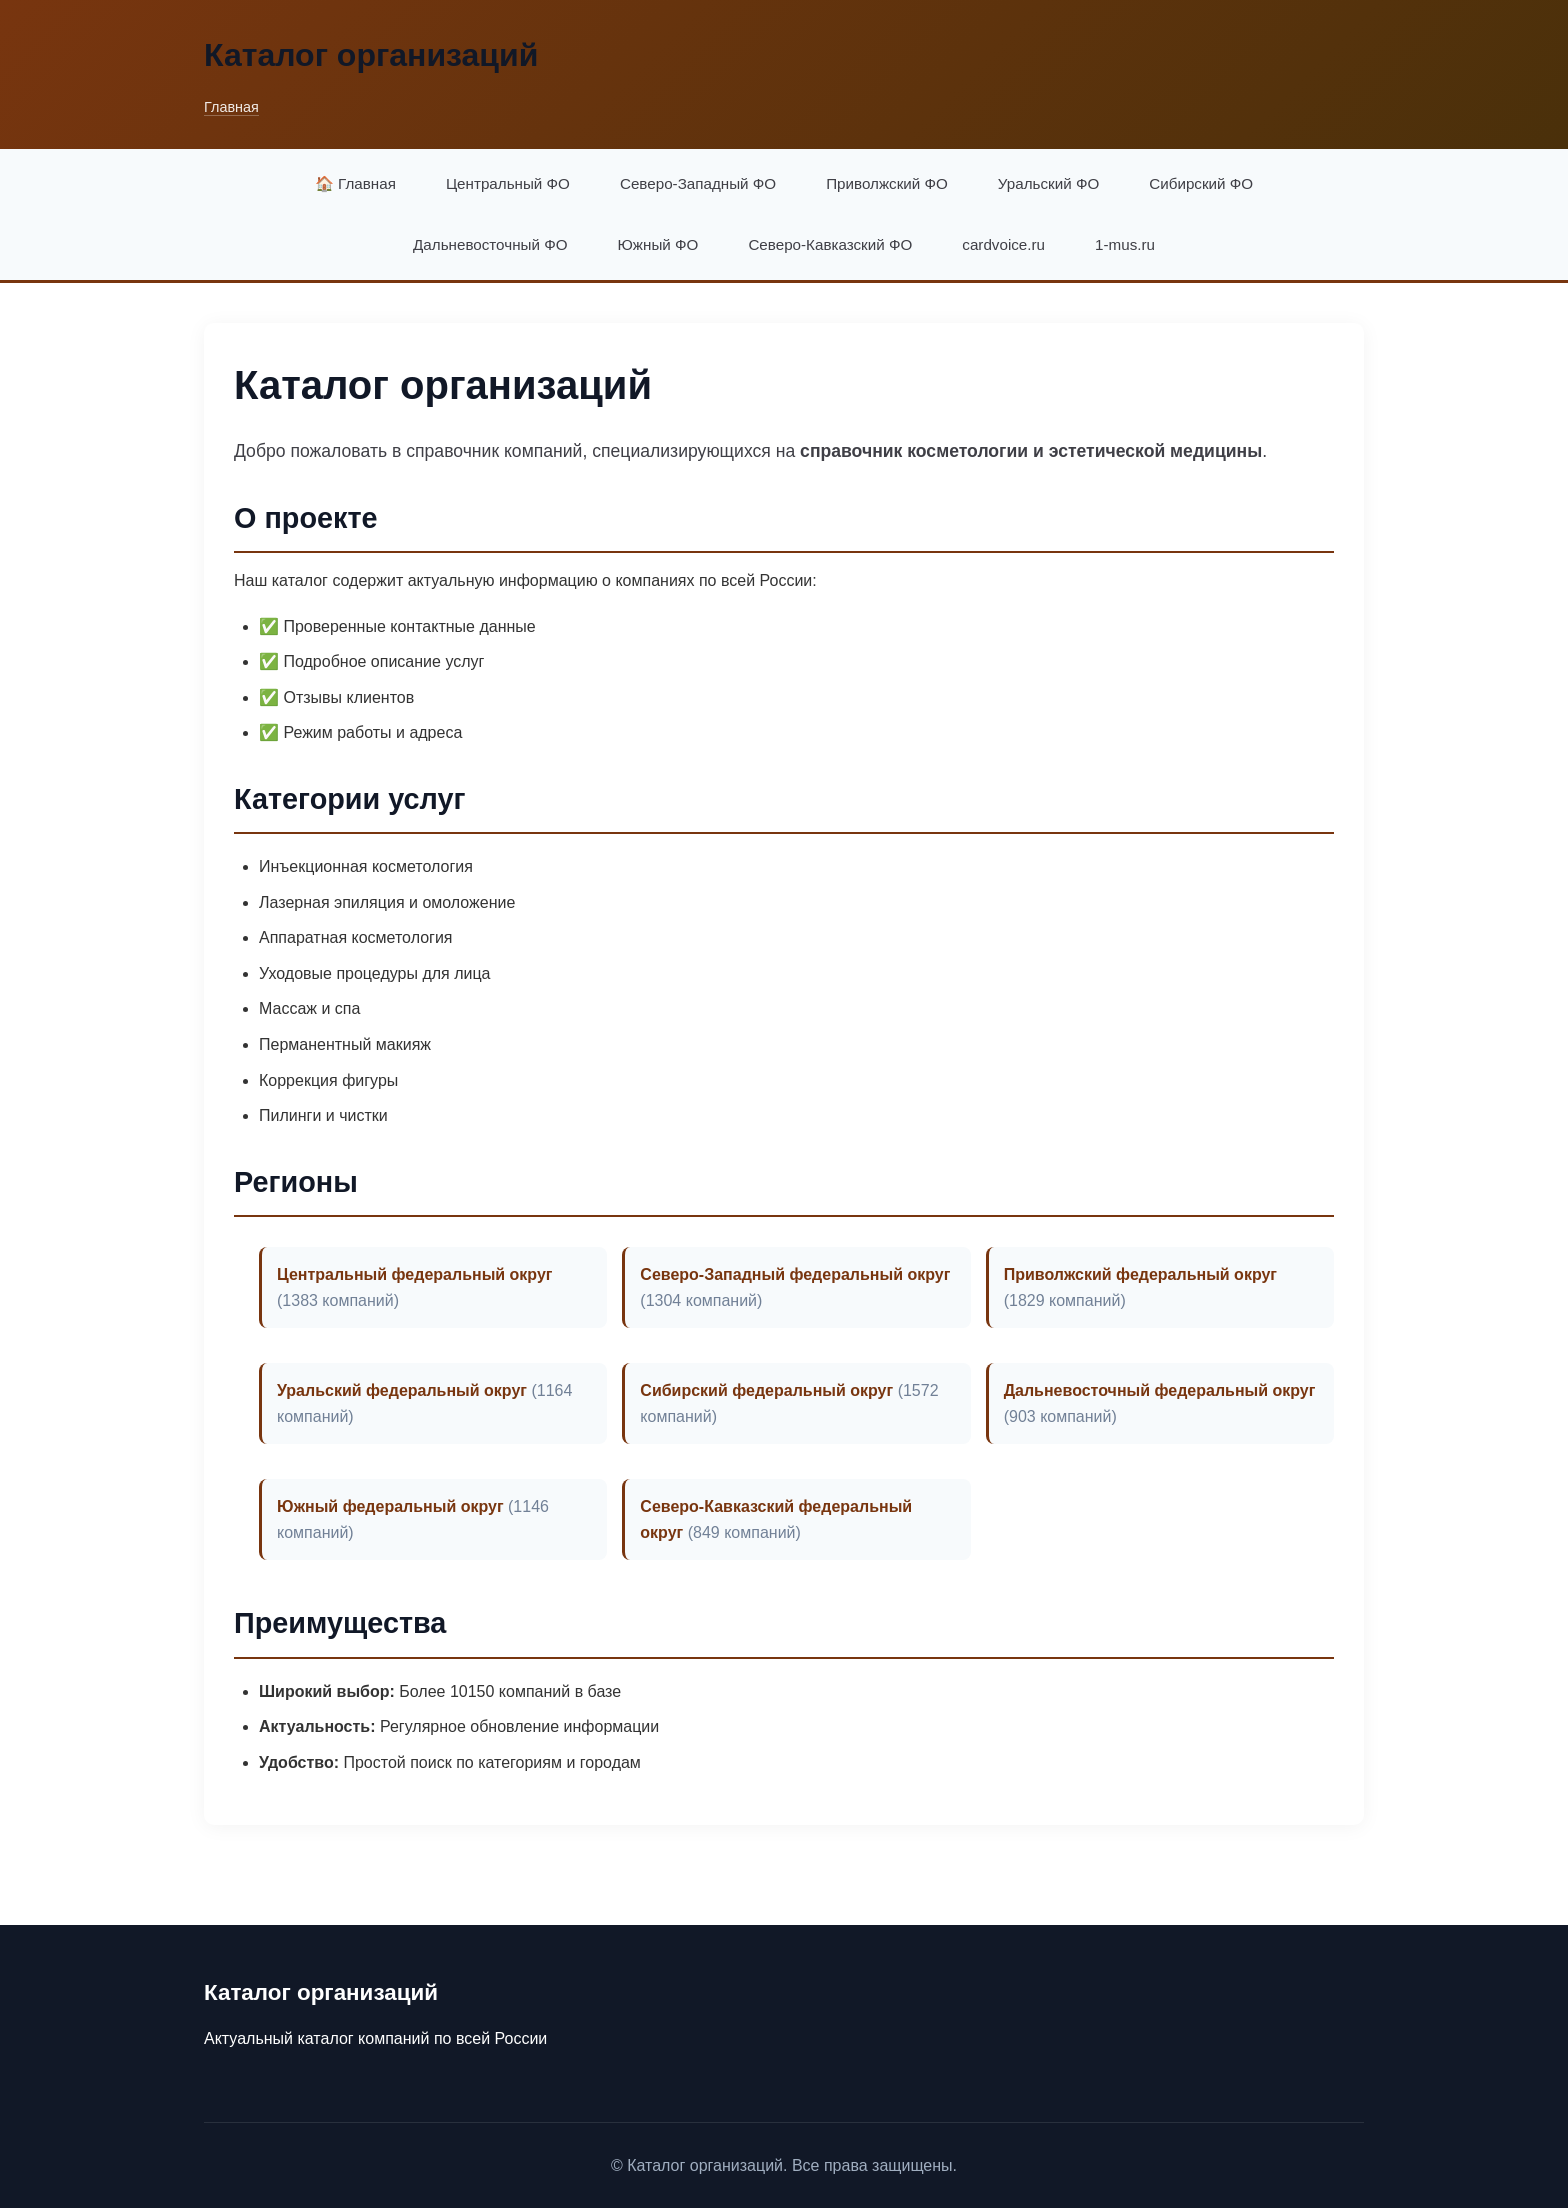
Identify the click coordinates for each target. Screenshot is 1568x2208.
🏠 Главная (355, 183)
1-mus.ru (1125, 244)
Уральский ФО (1048, 183)
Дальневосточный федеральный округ (1160, 1390)
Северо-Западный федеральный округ (795, 1274)
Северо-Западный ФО (698, 183)
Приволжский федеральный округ (1140, 1274)
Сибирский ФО (1201, 183)
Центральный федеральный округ (415, 1274)
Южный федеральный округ (390, 1506)
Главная (231, 107)
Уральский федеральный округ (402, 1390)
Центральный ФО (508, 183)
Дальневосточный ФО (490, 244)
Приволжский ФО (887, 183)
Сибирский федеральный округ (766, 1390)
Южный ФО (658, 244)
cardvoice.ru (1003, 244)
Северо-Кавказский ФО (830, 244)
